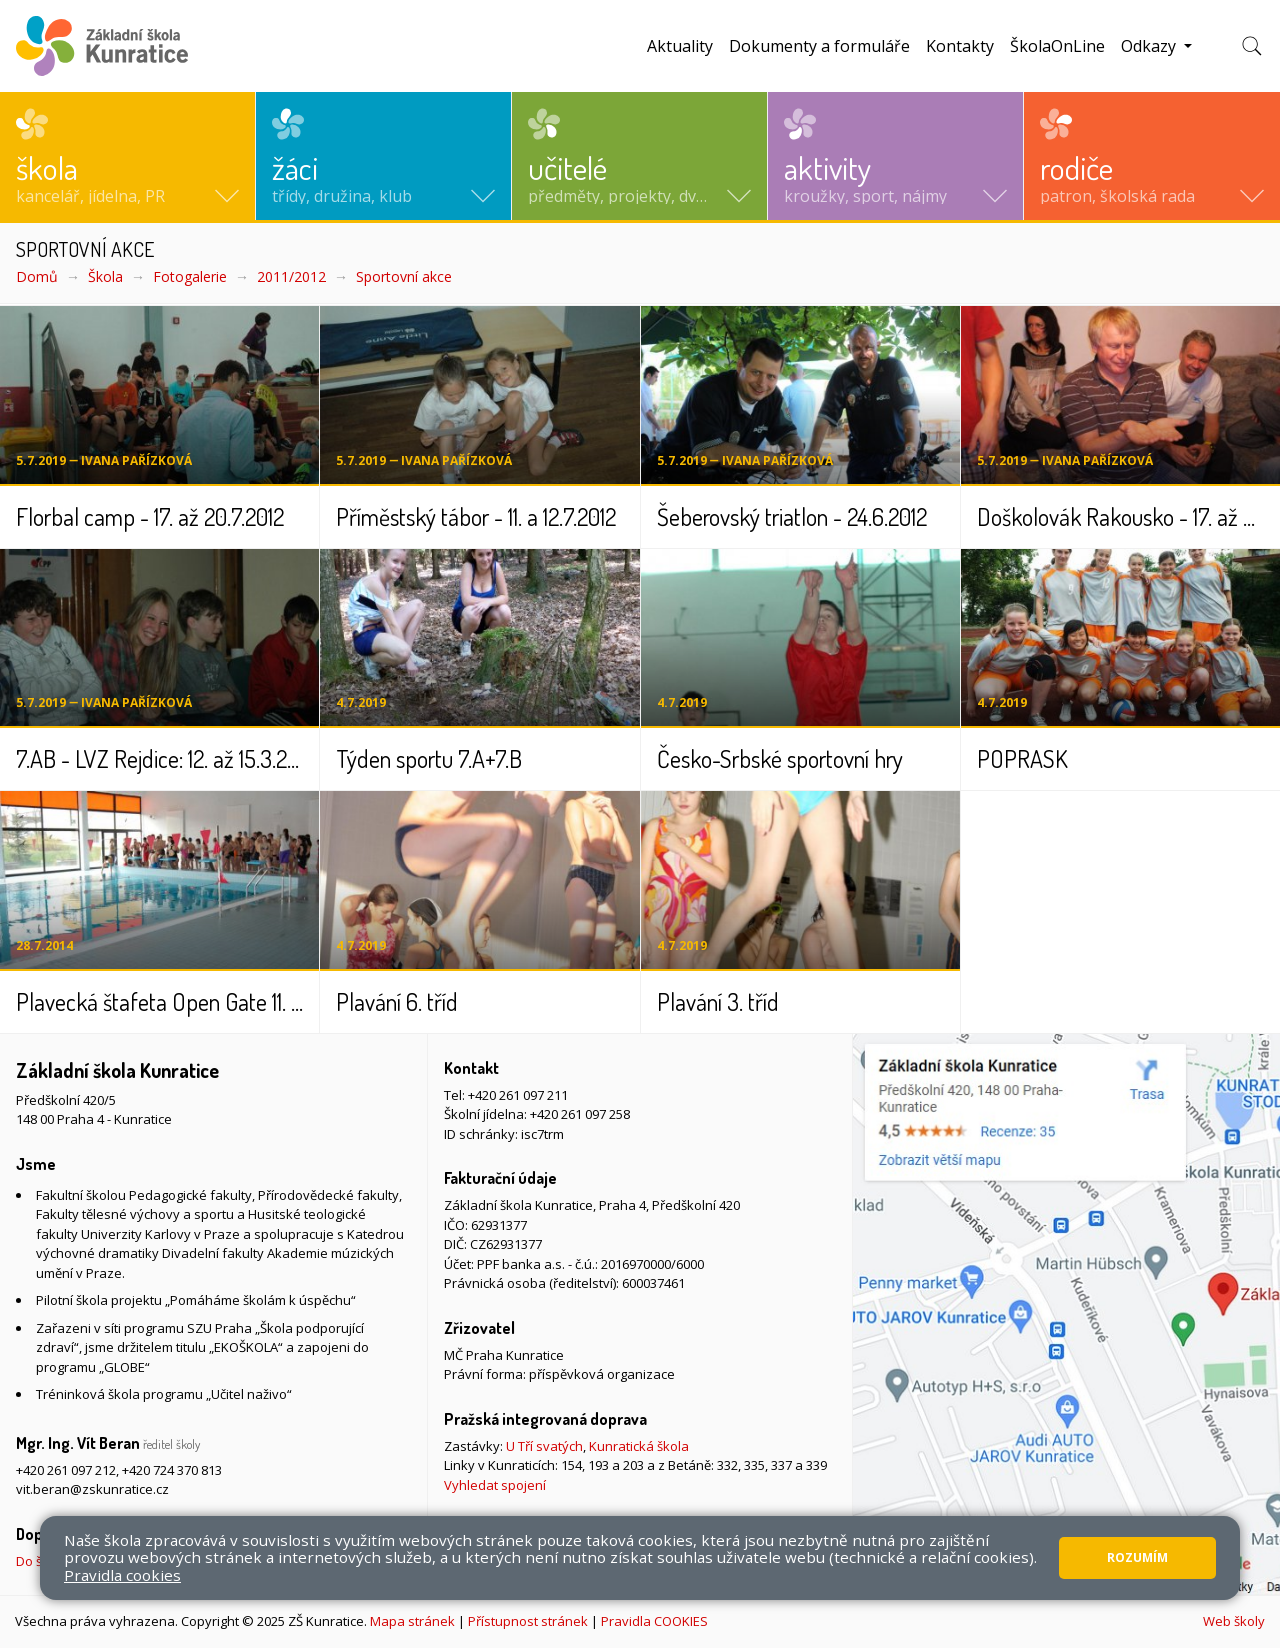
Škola (105, 276)
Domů (37, 276)
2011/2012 (291, 276)
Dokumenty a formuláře (819, 46)
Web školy (1234, 1621)
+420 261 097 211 (518, 1095)
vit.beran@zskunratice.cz (92, 1489)
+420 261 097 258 (580, 1114)
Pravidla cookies (122, 1575)
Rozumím (1137, 1557)
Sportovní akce (404, 276)
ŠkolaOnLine (1057, 46)
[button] (127, 156)
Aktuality (680, 46)
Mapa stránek (412, 1621)
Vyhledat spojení (495, 1485)
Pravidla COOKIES (654, 1621)
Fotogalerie (190, 276)
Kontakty (960, 46)
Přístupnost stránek (528, 1621)
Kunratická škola (639, 1446)
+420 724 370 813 (172, 1470)
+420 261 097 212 (66, 1470)
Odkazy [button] (1150, 46)
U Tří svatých (544, 1446)
